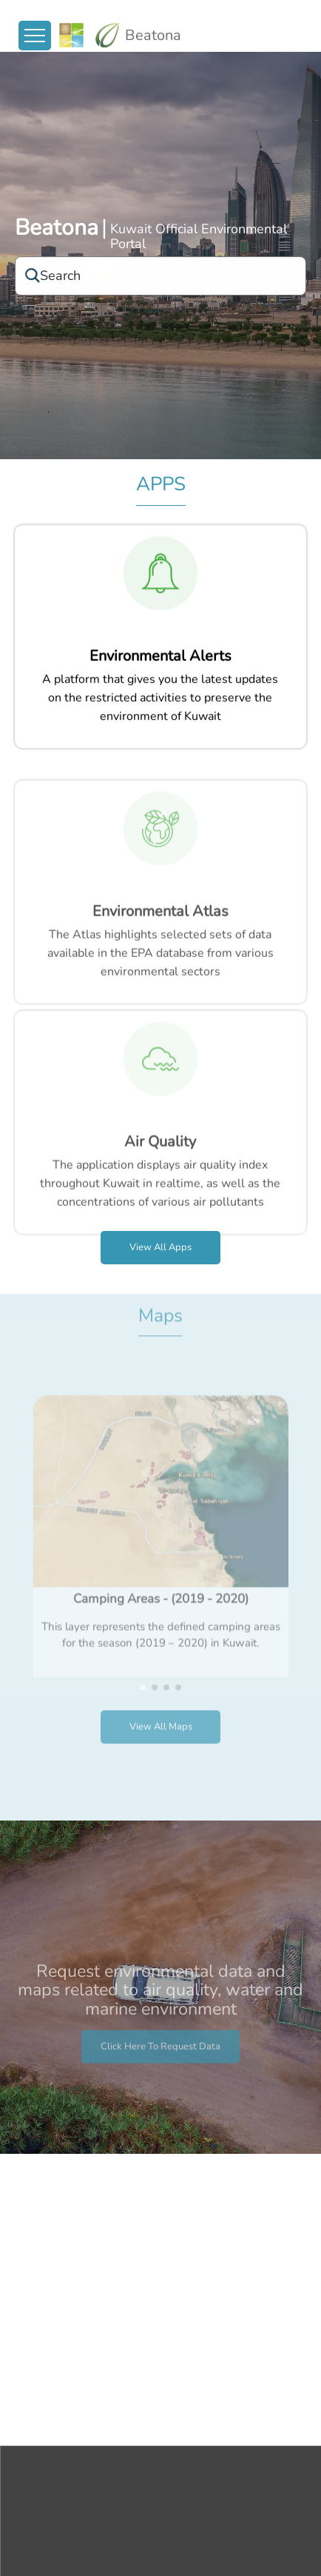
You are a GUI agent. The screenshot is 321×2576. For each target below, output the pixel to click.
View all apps (160, 1247)
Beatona (56, 229)
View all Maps (160, 1688)
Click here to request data (160, 2085)
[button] (143, 1648)
